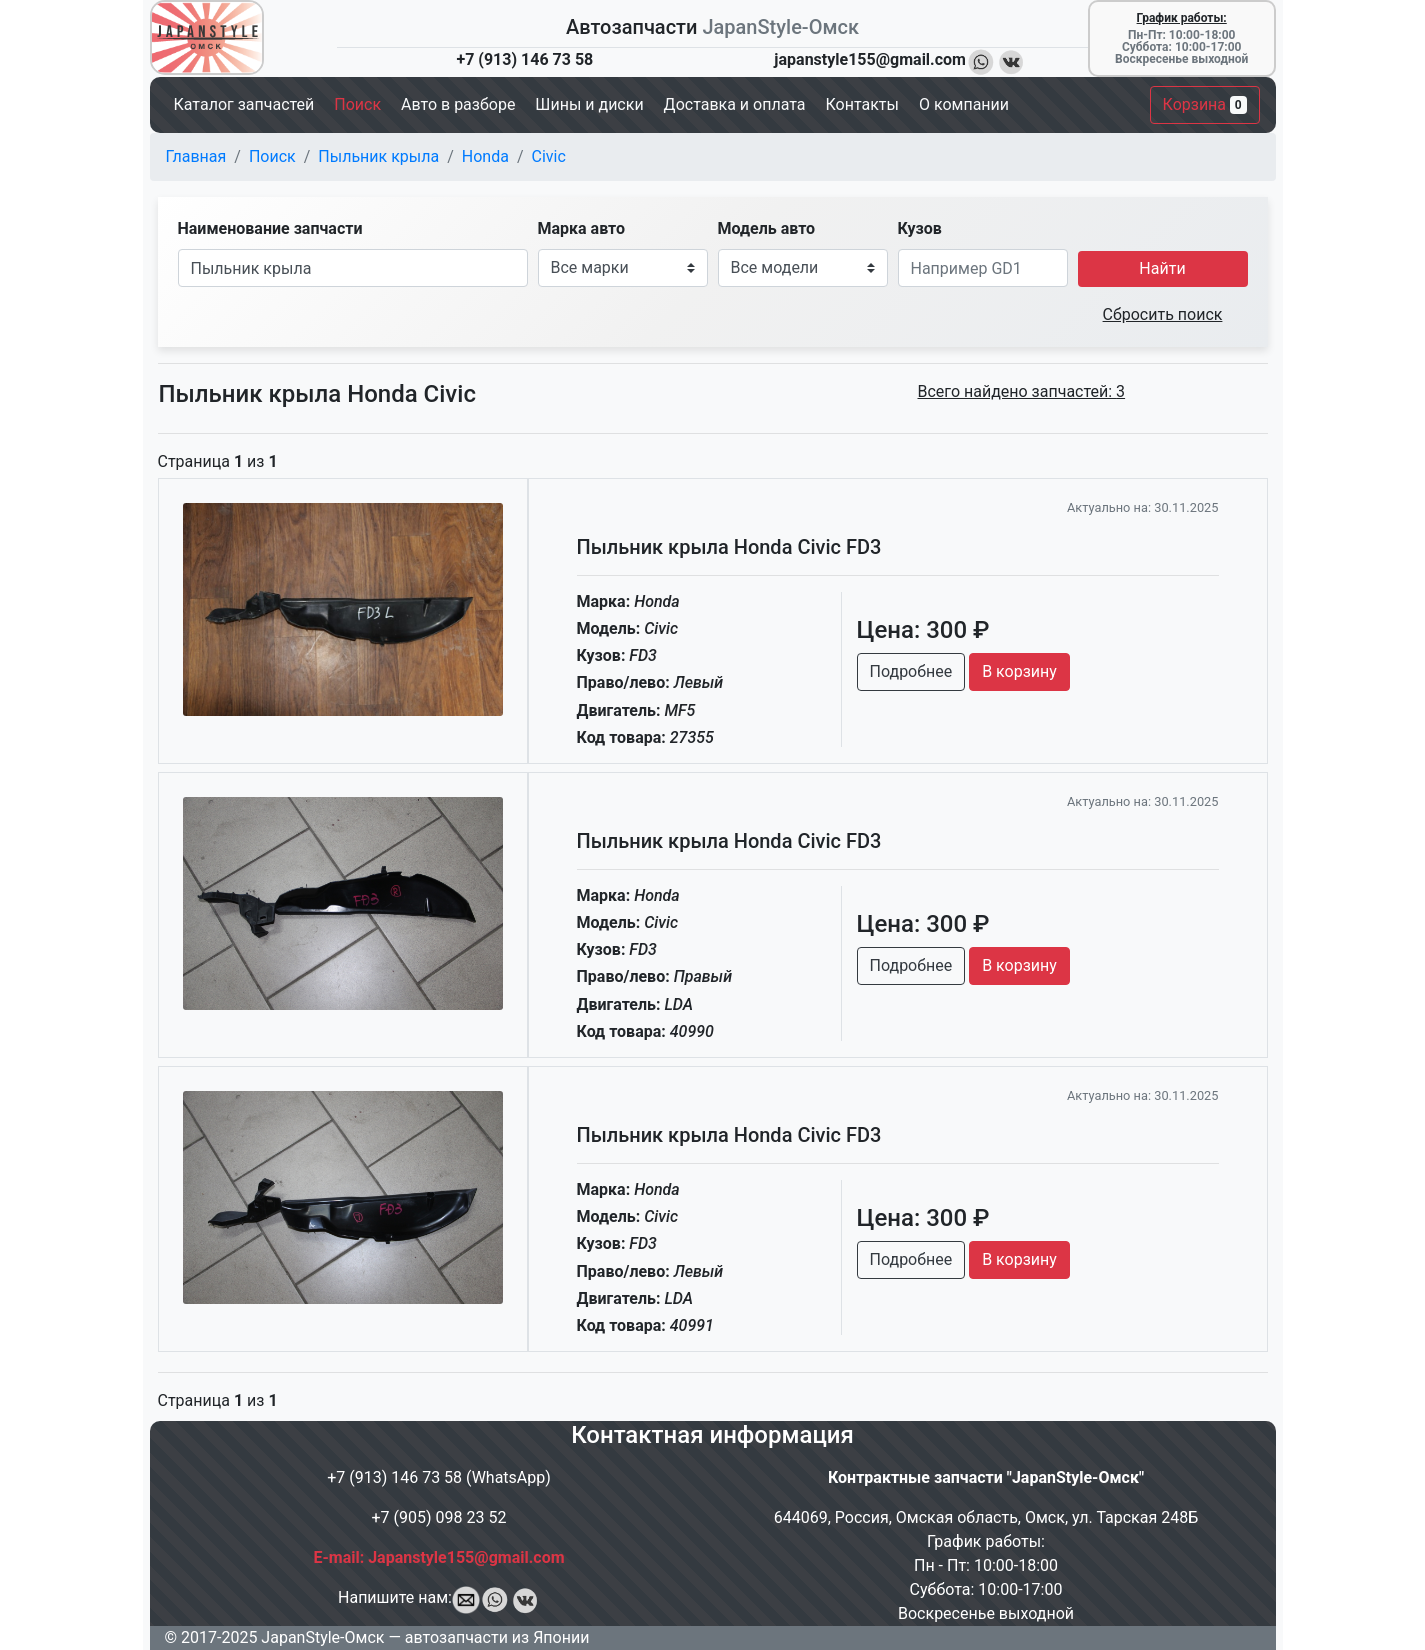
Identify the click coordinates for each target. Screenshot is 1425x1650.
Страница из (218, 461)
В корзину (1019, 671)
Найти (1162, 268)
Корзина (1205, 104)
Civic (549, 156)
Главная (196, 156)
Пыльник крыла (378, 156)
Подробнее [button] (911, 671)
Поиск (272, 156)
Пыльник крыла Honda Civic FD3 (729, 547)
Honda (485, 156)
